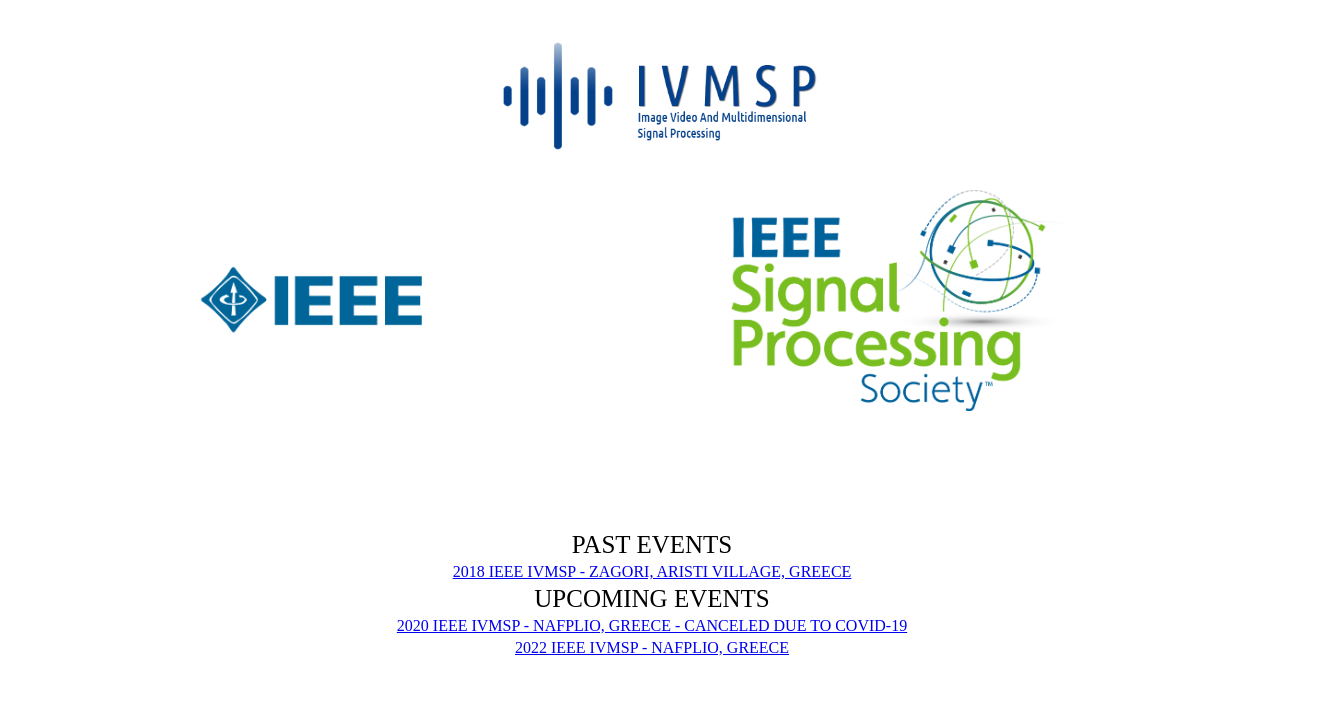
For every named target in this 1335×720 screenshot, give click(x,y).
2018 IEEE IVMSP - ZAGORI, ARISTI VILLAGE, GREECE (652, 571)
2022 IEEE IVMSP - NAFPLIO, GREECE (652, 647)
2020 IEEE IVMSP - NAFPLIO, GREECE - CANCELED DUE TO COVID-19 (652, 625)
